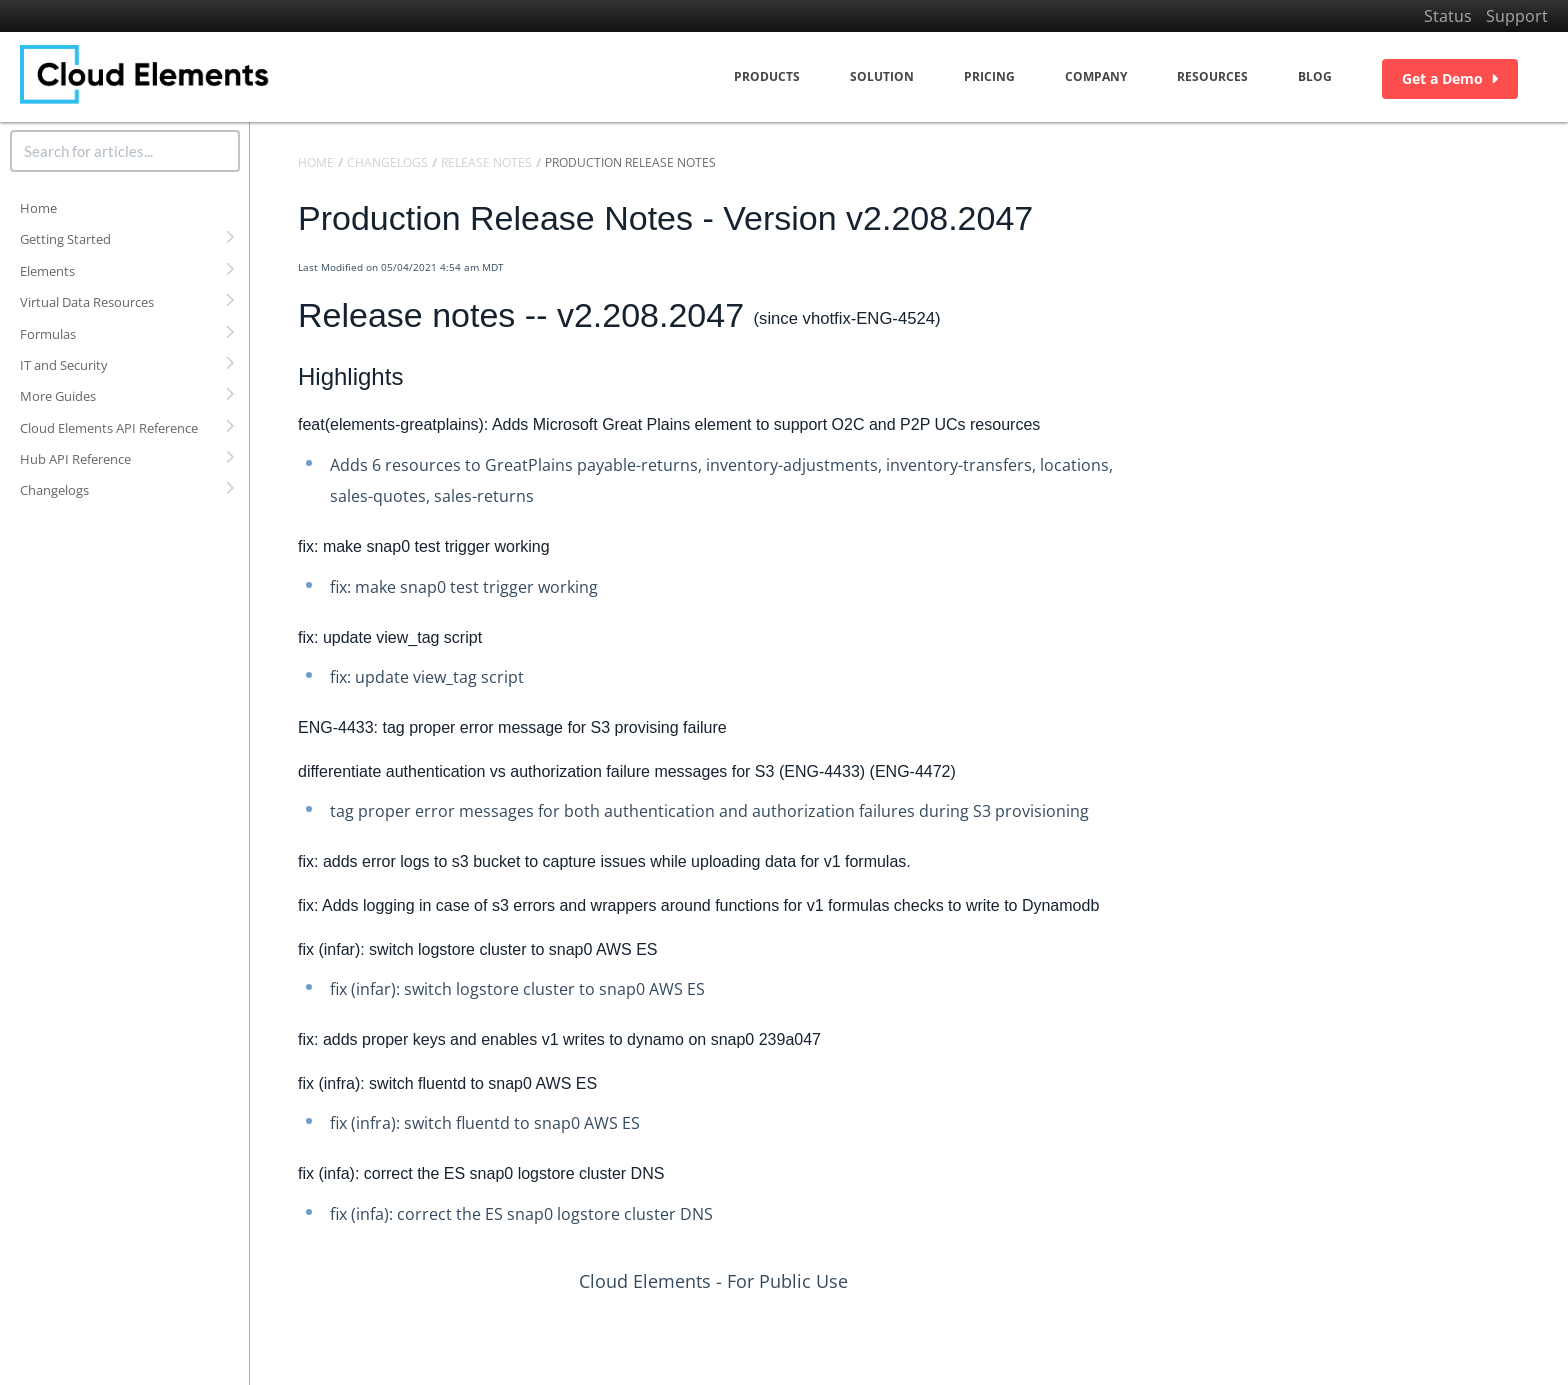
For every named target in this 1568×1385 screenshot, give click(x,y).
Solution (882, 76)
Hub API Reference (75, 459)
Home (38, 208)
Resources (1212, 76)
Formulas (48, 334)
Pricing (989, 76)
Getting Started (65, 239)
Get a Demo (1450, 78)
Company (1096, 76)
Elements (47, 271)
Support (1517, 16)
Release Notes (486, 162)
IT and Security (64, 365)
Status (1448, 16)
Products (767, 76)
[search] (125, 151)
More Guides (58, 396)
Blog (1315, 76)
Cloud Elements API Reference (109, 428)
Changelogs (54, 490)
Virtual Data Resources (87, 302)
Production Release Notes (630, 162)
